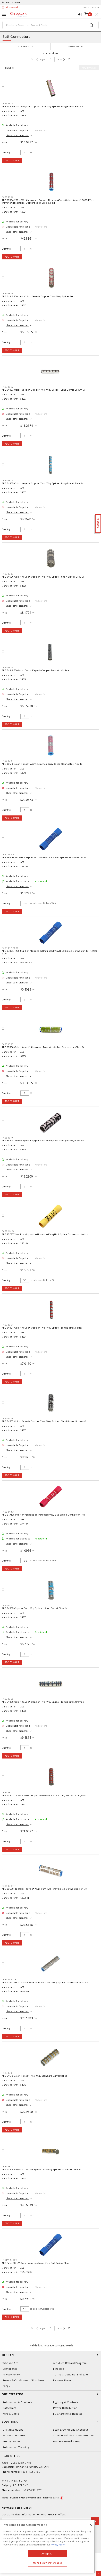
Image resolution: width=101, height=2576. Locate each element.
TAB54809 (8, 103)
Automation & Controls (17, 2402)
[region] (47, 2546)
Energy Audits (11, 2441)
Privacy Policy (11, 2374)
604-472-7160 (31, 2471)
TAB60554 (7, 197)
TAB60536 (7, 1044)
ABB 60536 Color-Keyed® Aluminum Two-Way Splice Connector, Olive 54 (43, 1047)
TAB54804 (8, 1324)
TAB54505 (7, 1605)
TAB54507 (7, 1418)
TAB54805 (8, 480)
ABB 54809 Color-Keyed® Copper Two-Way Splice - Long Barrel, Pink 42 (42, 106)
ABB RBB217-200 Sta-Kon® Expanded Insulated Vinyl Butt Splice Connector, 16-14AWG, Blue (49, 952)
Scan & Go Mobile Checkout (70, 2429)
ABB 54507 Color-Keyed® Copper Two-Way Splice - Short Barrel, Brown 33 (44, 1421)
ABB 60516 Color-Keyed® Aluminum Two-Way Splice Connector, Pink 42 (42, 764)
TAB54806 (8, 1698)
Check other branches (17, 135)
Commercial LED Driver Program (73, 2435)
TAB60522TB (9, 1979)
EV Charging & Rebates (67, 2413)
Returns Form (62, 2380)
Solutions (50, 2421)
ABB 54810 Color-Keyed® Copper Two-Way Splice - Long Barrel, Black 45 (43, 1140)
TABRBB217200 (10, 948)
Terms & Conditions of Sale (70, 2374)
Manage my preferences (47, 2562)
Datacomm (9, 2408)
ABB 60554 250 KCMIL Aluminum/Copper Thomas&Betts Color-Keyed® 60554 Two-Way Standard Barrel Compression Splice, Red (48, 201)
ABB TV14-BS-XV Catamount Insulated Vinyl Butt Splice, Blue (35, 2263)
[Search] (50, 25)
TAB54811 (7, 1792)
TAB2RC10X (8, 1231)
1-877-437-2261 (14, 2)
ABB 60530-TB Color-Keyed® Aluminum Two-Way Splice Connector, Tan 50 (44, 1888)
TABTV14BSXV (9, 2260)
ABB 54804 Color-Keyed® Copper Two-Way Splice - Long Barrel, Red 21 (42, 1327)
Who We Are (10, 2363)
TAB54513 (7, 2073)
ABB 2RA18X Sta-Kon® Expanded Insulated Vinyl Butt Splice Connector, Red (44, 1514)
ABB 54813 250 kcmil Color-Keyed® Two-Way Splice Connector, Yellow (41, 2169)
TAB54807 (7, 387)
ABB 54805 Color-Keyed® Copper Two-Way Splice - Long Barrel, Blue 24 (42, 483)
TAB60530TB (9, 1886)
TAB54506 (7, 573)
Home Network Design (67, 2441)
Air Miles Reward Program (70, 2363)
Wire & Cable (11, 2413)
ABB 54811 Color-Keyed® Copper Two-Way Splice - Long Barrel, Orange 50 (44, 1795)
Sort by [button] (74, 46)
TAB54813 (7, 2166)
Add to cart (12, 160)
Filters (25, 46)
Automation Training (16, 2447)
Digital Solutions (13, 2429)
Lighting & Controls (65, 2402)
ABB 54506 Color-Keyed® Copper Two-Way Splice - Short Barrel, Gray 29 (43, 576)
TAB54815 (7, 293)
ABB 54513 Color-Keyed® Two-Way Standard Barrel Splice (34, 2075)
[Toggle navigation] (4, 14)
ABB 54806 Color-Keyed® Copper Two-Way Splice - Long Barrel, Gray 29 (43, 1701)
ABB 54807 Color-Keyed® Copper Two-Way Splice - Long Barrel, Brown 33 (44, 389)
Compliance (10, 2368)
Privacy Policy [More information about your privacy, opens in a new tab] (58, 2544)
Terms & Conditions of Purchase (23, 2380)
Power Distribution (65, 2408)
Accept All (47, 2553)
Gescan (50, 2355)
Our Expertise (50, 2394)
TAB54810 (7, 1137)
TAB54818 (7, 667)
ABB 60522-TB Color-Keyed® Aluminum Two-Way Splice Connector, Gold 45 (45, 1982)
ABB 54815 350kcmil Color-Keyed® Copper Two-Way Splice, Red (38, 296)
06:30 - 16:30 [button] (89, 7)
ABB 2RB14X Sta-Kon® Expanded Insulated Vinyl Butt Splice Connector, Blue (44, 857)
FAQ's (6, 2386)
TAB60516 (7, 760)
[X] (90, 2524)
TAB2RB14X (8, 854)
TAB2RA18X (8, 1511)
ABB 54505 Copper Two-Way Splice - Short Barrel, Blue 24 (34, 1608)
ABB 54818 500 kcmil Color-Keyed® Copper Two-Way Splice (35, 670)
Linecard (58, 2368)
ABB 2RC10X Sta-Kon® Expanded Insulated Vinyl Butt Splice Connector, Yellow (45, 1234)
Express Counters (14, 2435)
